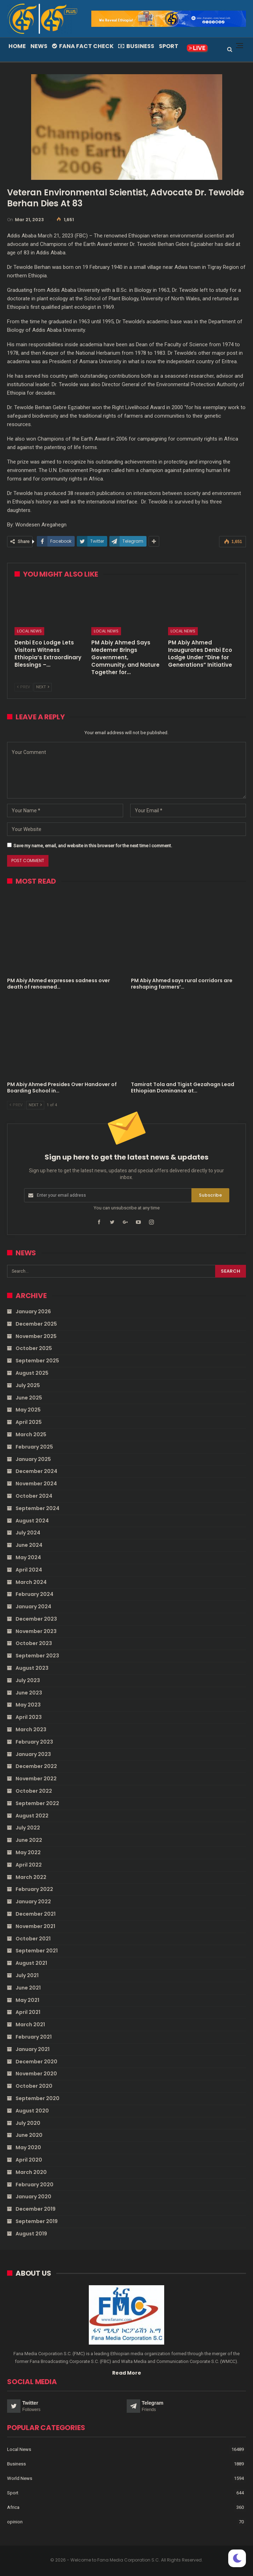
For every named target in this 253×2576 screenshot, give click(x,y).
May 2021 (27, 2000)
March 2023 (31, 1729)
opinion (15, 2521)
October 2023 (34, 1643)
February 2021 (34, 2036)
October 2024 (34, 1495)
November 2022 (36, 1778)
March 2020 (31, 2172)
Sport (168, 46)
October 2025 (34, 1348)
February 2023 (34, 1741)
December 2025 (36, 1323)
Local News (29, 631)
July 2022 (28, 1827)
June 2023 (29, 1692)
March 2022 (31, 1877)
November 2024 (36, 1483)
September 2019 (37, 2221)
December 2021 (36, 1913)
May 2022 (28, 1852)
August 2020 (32, 2110)
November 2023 (36, 1631)
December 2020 (36, 2061)
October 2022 (34, 1790)
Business (136, 46)
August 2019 (31, 2233)
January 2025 (33, 1459)
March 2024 (31, 1582)
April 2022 (29, 1864)
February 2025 (34, 1446)
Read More (126, 2372)
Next (42, 687)
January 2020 (33, 2196)
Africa (13, 2507)
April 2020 (29, 2159)
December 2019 (36, 2208)
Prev (23, 687)
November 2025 (36, 1336)
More (191, 46)
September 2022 (37, 1803)
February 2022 (34, 1889)
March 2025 (31, 1434)
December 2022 (36, 1766)
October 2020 (34, 2085)
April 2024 (29, 1569)
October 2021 (33, 1938)
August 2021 (31, 1963)
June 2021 (28, 1987)
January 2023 (33, 1754)
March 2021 (30, 2024)
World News (19, 2478)
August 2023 (32, 1668)
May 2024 (28, 1557)
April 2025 (29, 1422)
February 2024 (34, 1594)
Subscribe (210, 1195)
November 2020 (36, 2073)
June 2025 (29, 1397)
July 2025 (28, 1385)
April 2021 (28, 2012)
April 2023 (29, 1717)
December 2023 (36, 1618)
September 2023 (37, 1655)
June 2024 (29, 1545)
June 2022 (29, 1840)
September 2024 (37, 1508)
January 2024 (33, 1606)
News (38, 46)
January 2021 (33, 2049)
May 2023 (28, 1704)
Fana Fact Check (83, 46)
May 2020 (28, 2147)
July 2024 (28, 1532)
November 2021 (35, 1926)
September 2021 (37, 1950)
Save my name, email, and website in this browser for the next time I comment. (92, 845)
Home (17, 46)
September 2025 (37, 1360)
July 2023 (28, 1680)
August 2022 (32, 1815)
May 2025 (28, 1409)
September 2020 (37, 2098)
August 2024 (32, 1520)
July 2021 (27, 1975)
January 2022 (33, 1901)
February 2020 (34, 2184)
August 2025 (32, 1373)
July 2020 (28, 2123)
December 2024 (36, 1471)
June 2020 (29, 2135)
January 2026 (33, 1311)
